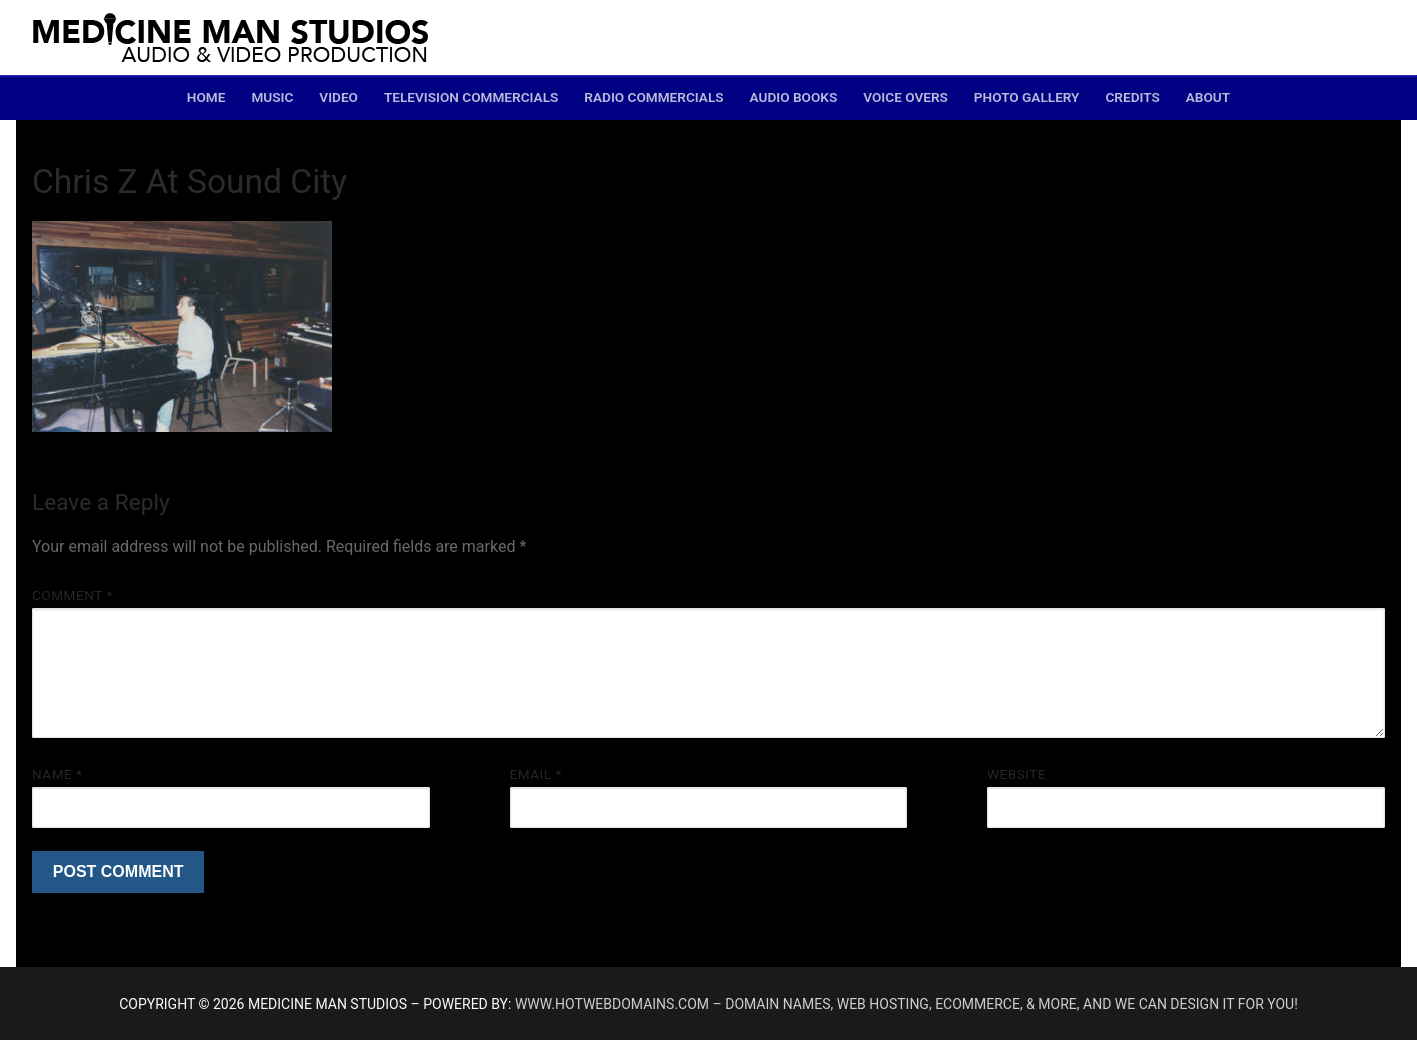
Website (1016, 774)
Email (536, 774)
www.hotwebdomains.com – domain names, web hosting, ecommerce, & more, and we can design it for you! (906, 1004)
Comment (72, 595)
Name (57, 774)
